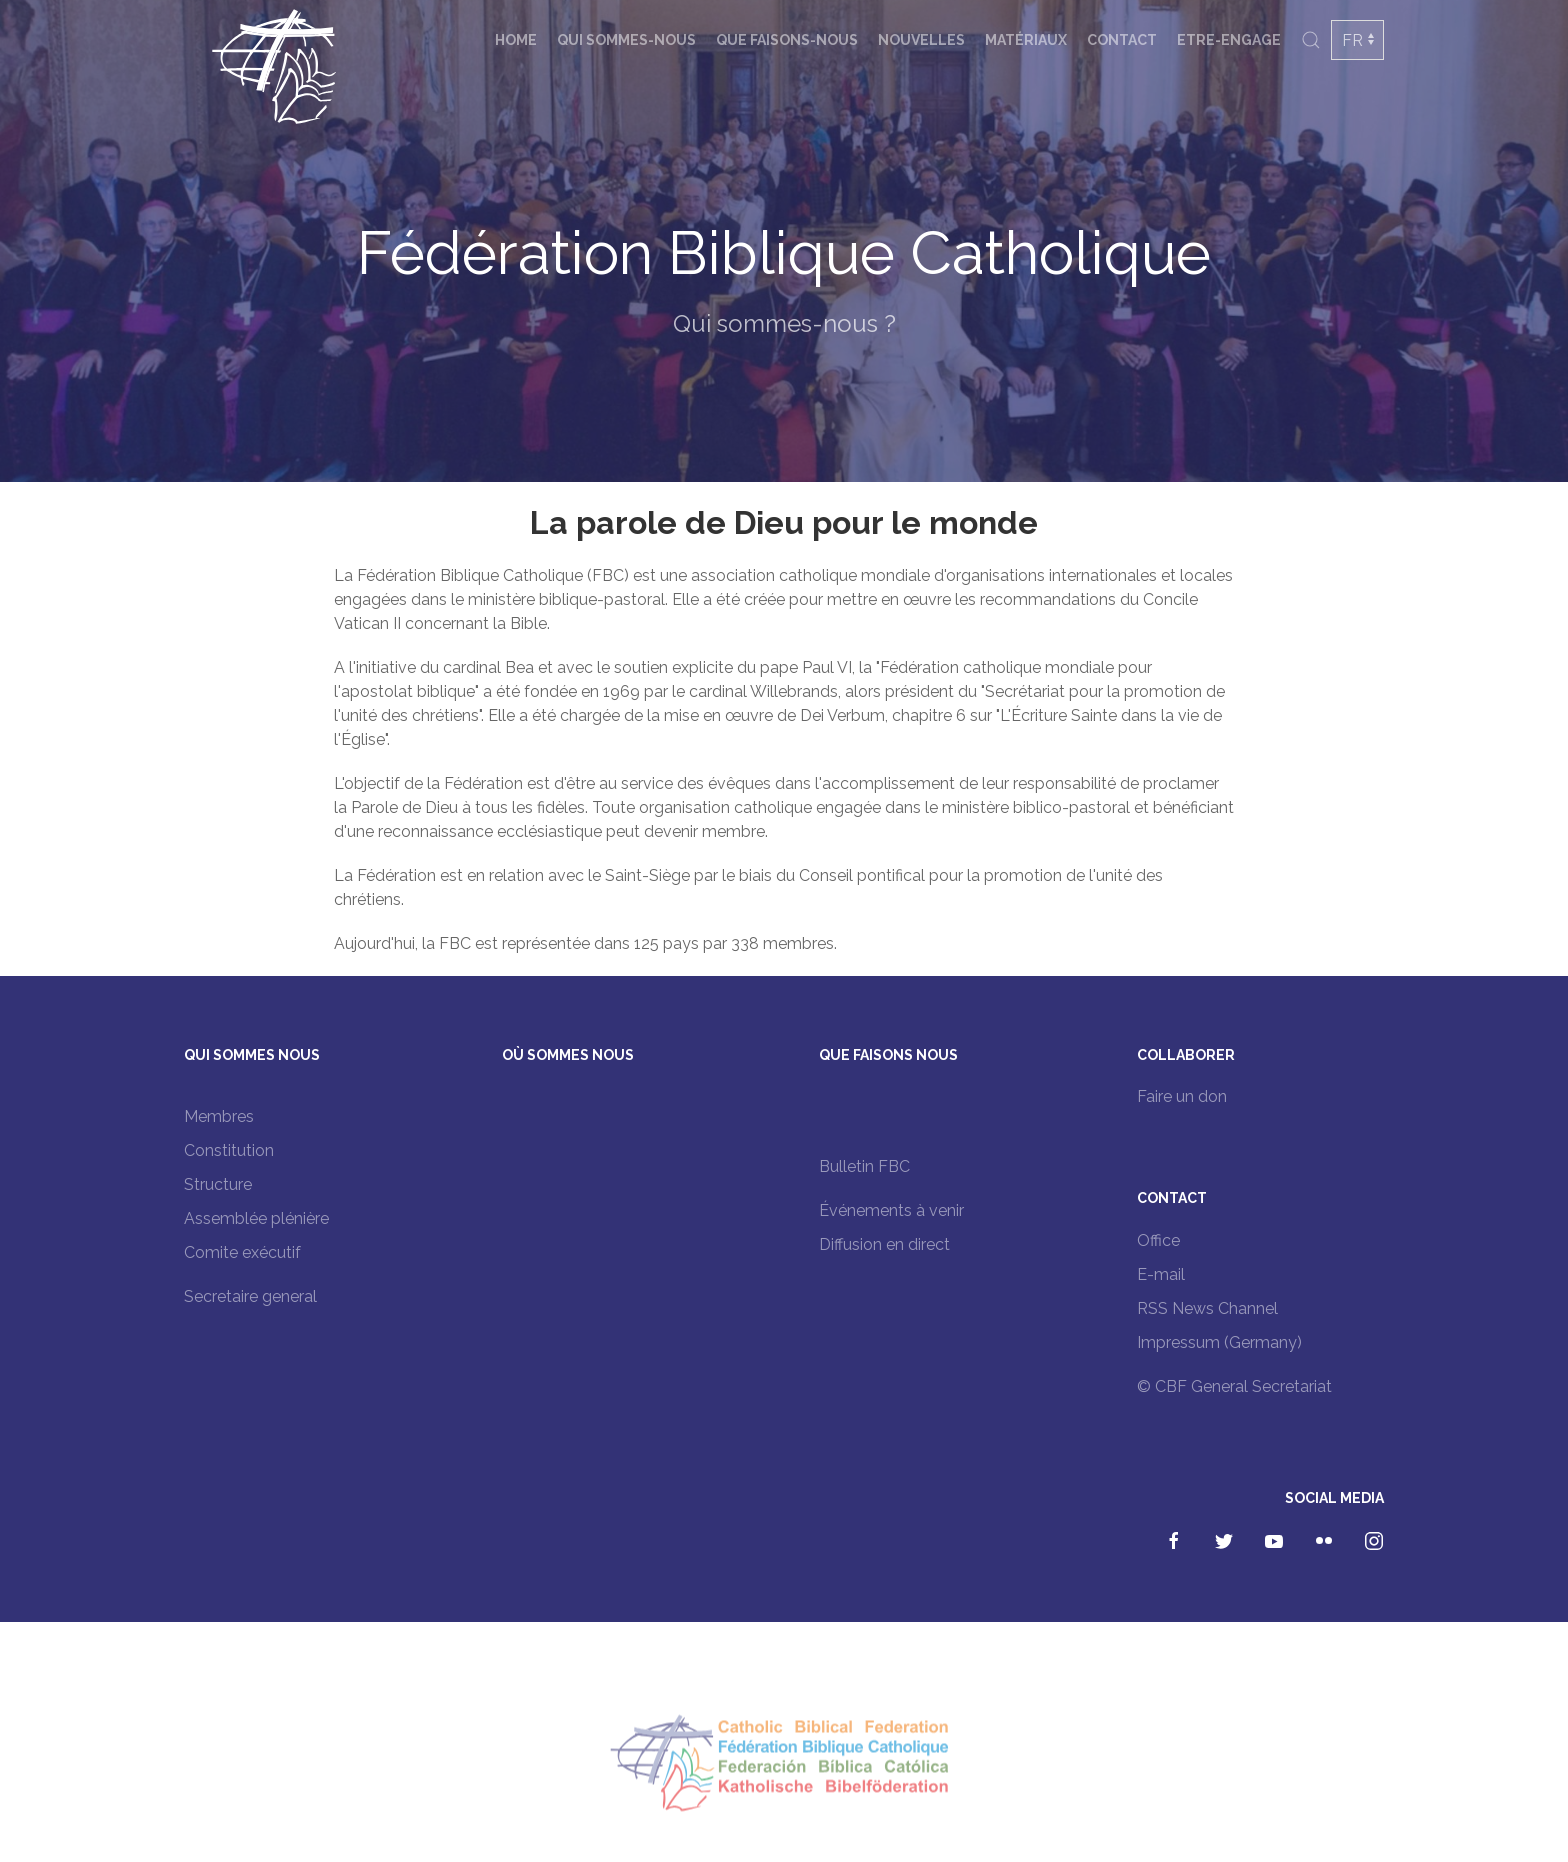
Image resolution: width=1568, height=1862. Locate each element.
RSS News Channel (1207, 1308)
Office (1158, 1240)
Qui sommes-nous (626, 40)
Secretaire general (250, 1296)
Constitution (229, 1150)
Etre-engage (1229, 40)
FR (1352, 40)
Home (516, 40)
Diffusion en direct (884, 1244)
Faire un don (1182, 1096)
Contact (1122, 40)
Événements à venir (891, 1210)
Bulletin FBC (864, 1166)
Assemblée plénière (256, 1218)
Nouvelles (921, 40)
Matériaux (1026, 40)
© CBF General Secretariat (1234, 1386)
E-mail (1161, 1274)
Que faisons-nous (787, 40)
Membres (219, 1116)
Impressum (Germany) (1219, 1342)
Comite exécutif (242, 1252)
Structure (218, 1184)
